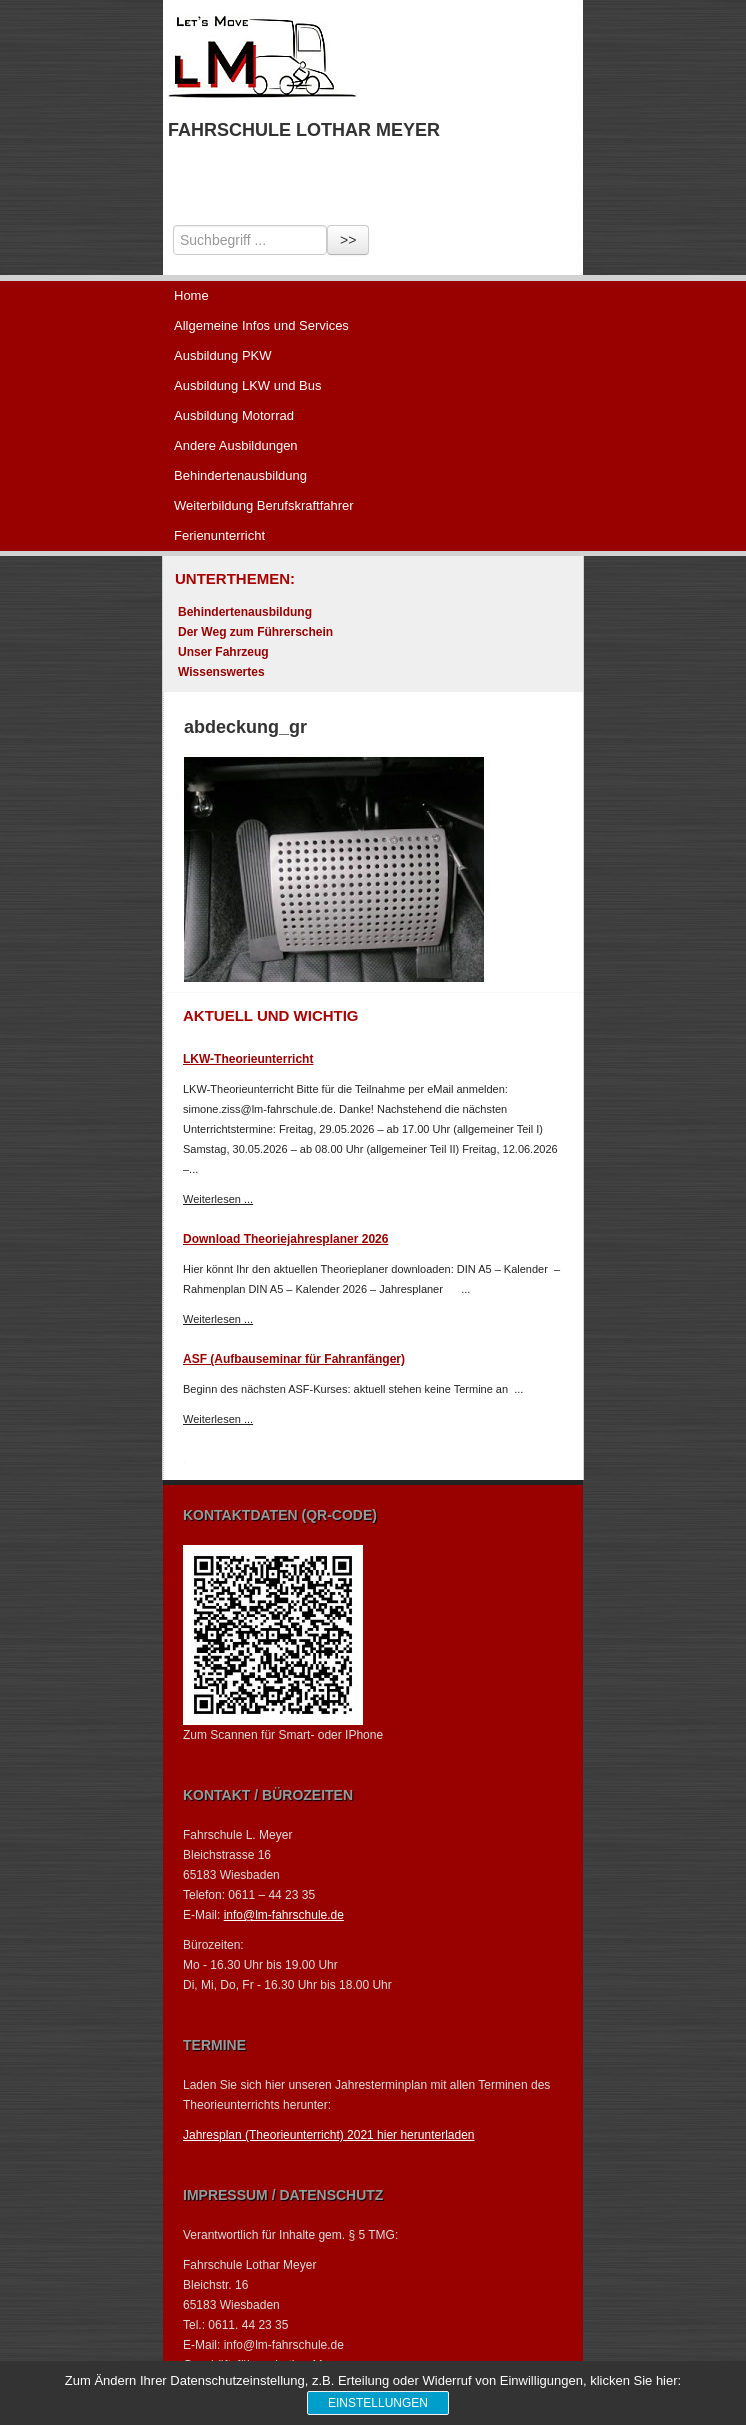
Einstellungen (378, 2403)
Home (191, 295)
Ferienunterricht (219, 535)
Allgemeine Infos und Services (261, 325)
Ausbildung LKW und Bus (247, 385)
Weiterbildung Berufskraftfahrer (264, 505)
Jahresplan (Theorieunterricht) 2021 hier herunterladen (329, 2135)
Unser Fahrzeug (223, 652)
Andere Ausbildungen (236, 445)
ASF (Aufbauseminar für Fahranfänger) (294, 1359)
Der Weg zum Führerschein (255, 632)
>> (348, 240)
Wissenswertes (221, 672)
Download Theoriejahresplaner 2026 (285, 1239)
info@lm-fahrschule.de (284, 1915)
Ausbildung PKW (223, 355)
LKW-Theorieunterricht (248, 1059)
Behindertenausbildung (240, 475)
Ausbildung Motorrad (234, 415)
